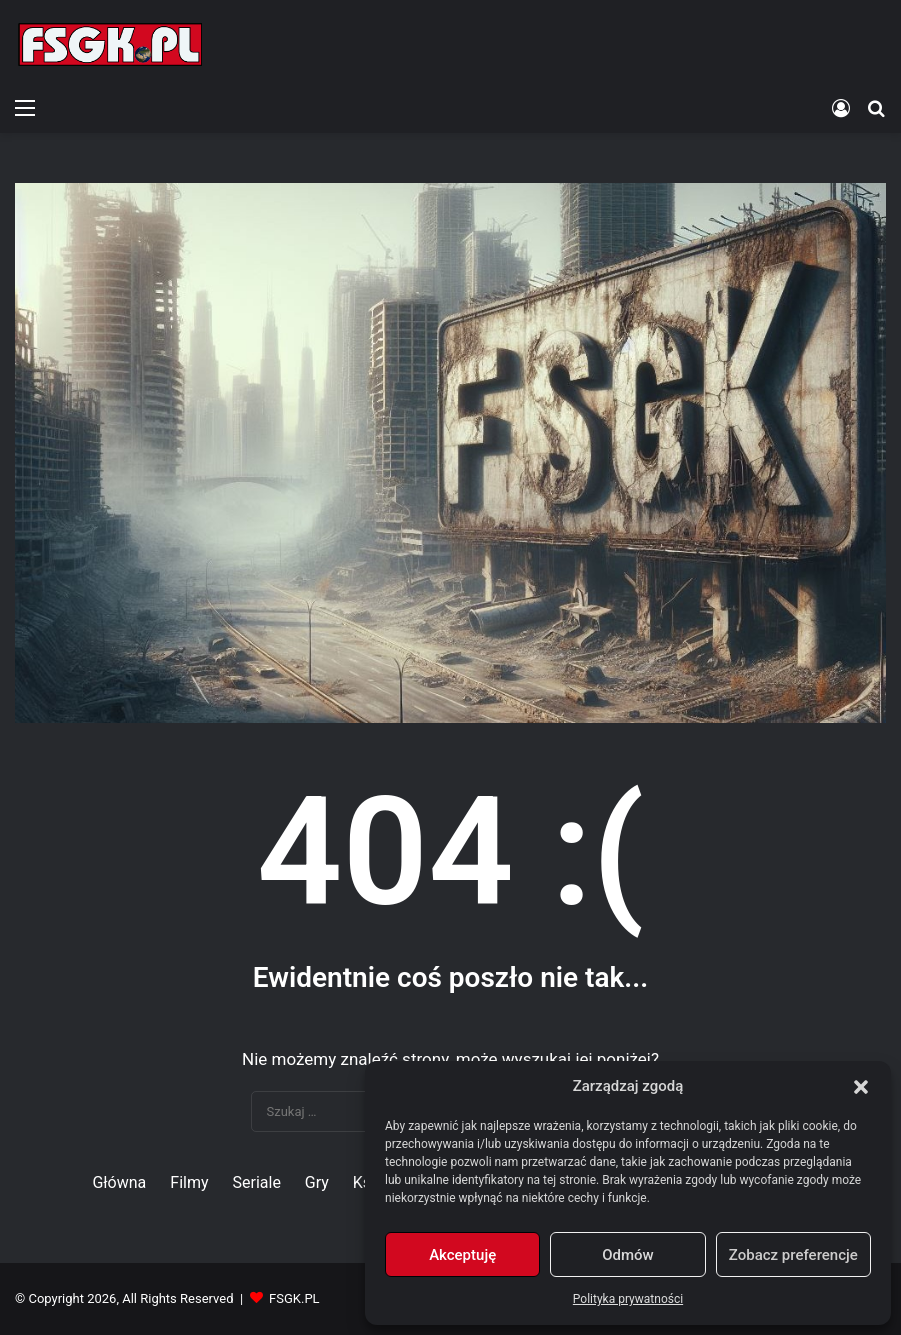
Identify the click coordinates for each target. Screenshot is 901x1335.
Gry (317, 1182)
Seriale (256, 1182)
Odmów (628, 1255)
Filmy (189, 1182)
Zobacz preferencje (793, 1255)
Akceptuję (462, 1255)
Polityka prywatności (628, 1299)
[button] (861, 1087)
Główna (119, 1182)
